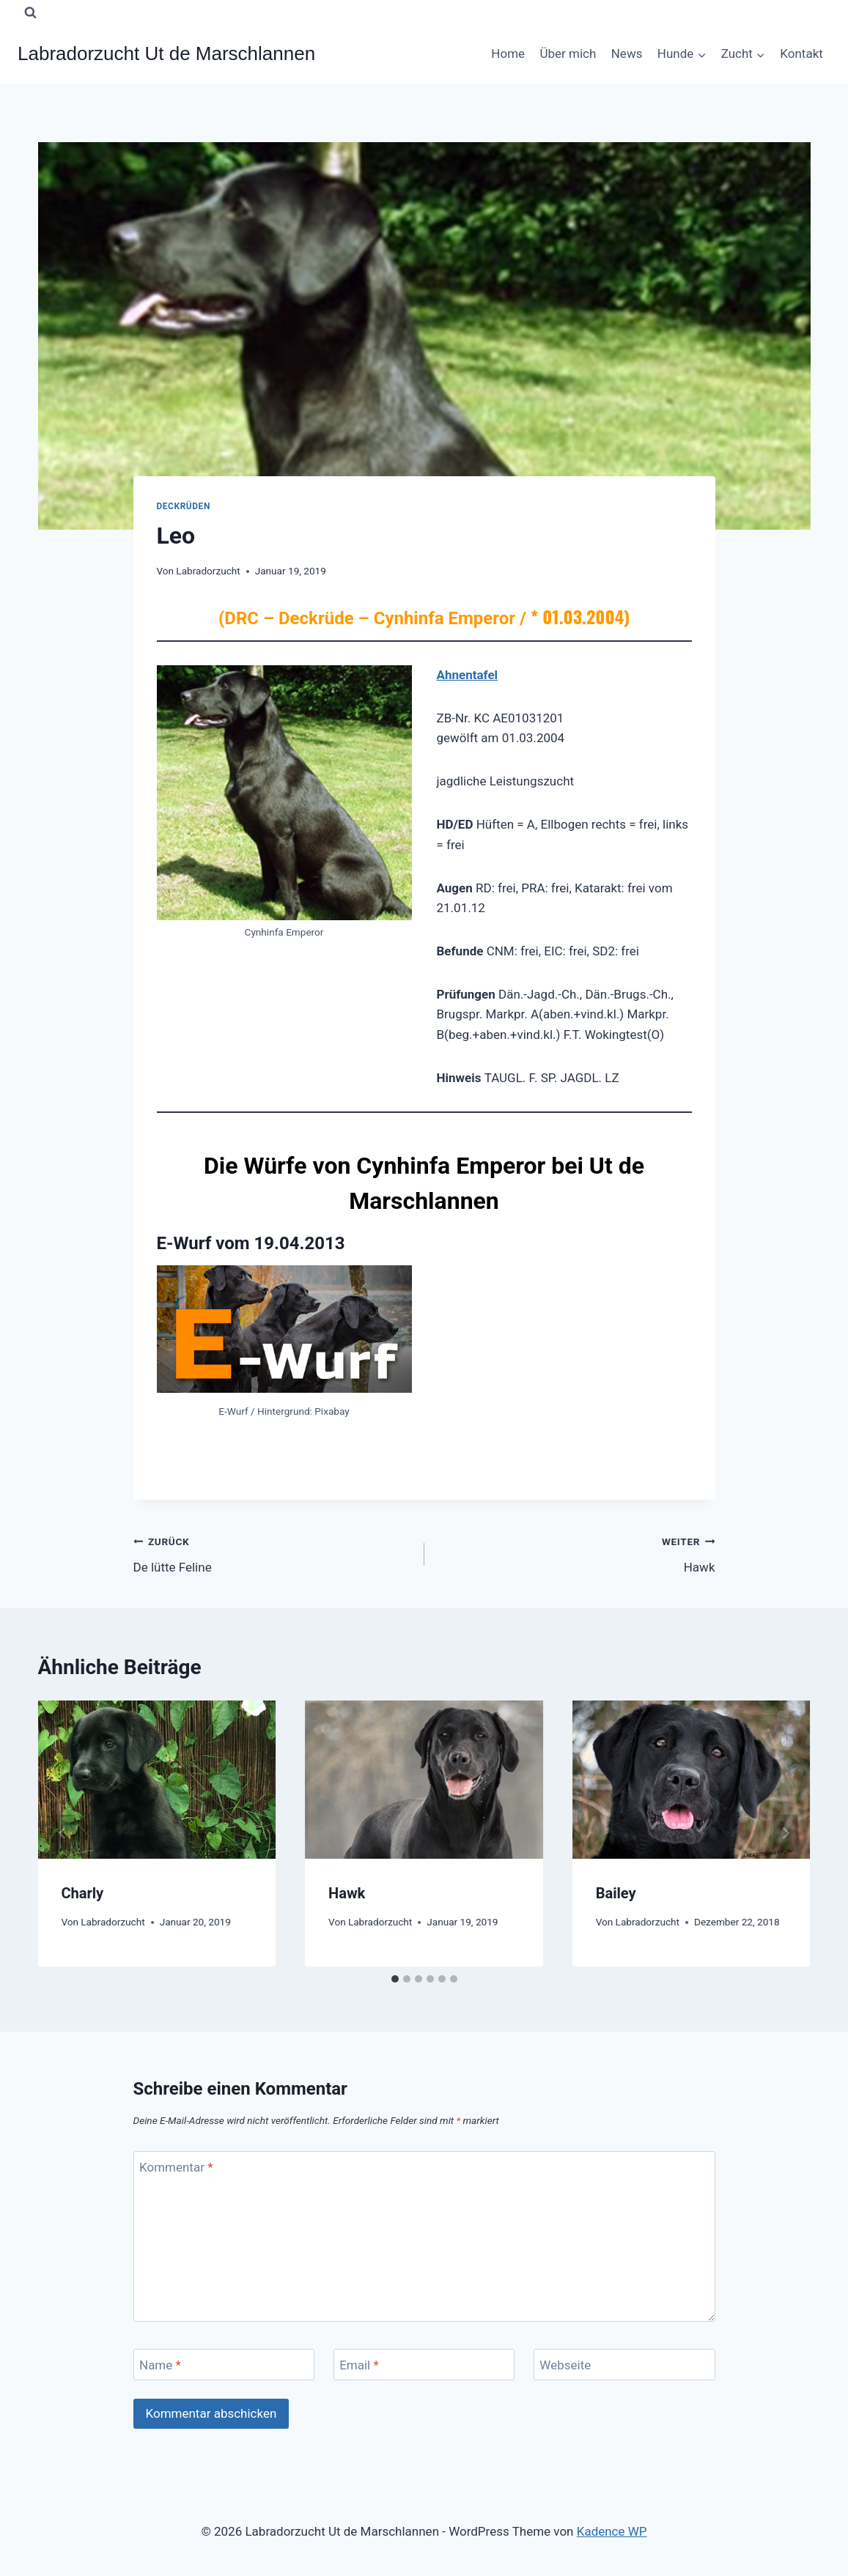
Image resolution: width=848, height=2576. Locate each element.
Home (508, 53)
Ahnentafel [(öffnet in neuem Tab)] (467, 674)
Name (160, 2365)
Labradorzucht (208, 571)
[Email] (424, 2364)
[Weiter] (785, 1833)
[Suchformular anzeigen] (30, 12)
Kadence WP (612, 2531)
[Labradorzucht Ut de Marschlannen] (166, 53)
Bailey (616, 1893)
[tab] (395, 1979)
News (627, 53)
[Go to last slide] (63, 1833)
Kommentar (176, 2167)
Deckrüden (183, 506)
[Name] (224, 2364)
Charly (83, 1893)
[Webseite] (624, 2364)
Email (359, 2365)
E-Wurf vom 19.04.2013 (251, 1243)
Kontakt (801, 53)
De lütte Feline (272, 1552)
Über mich (567, 53)
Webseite (565, 2365)
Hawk (576, 1552)
